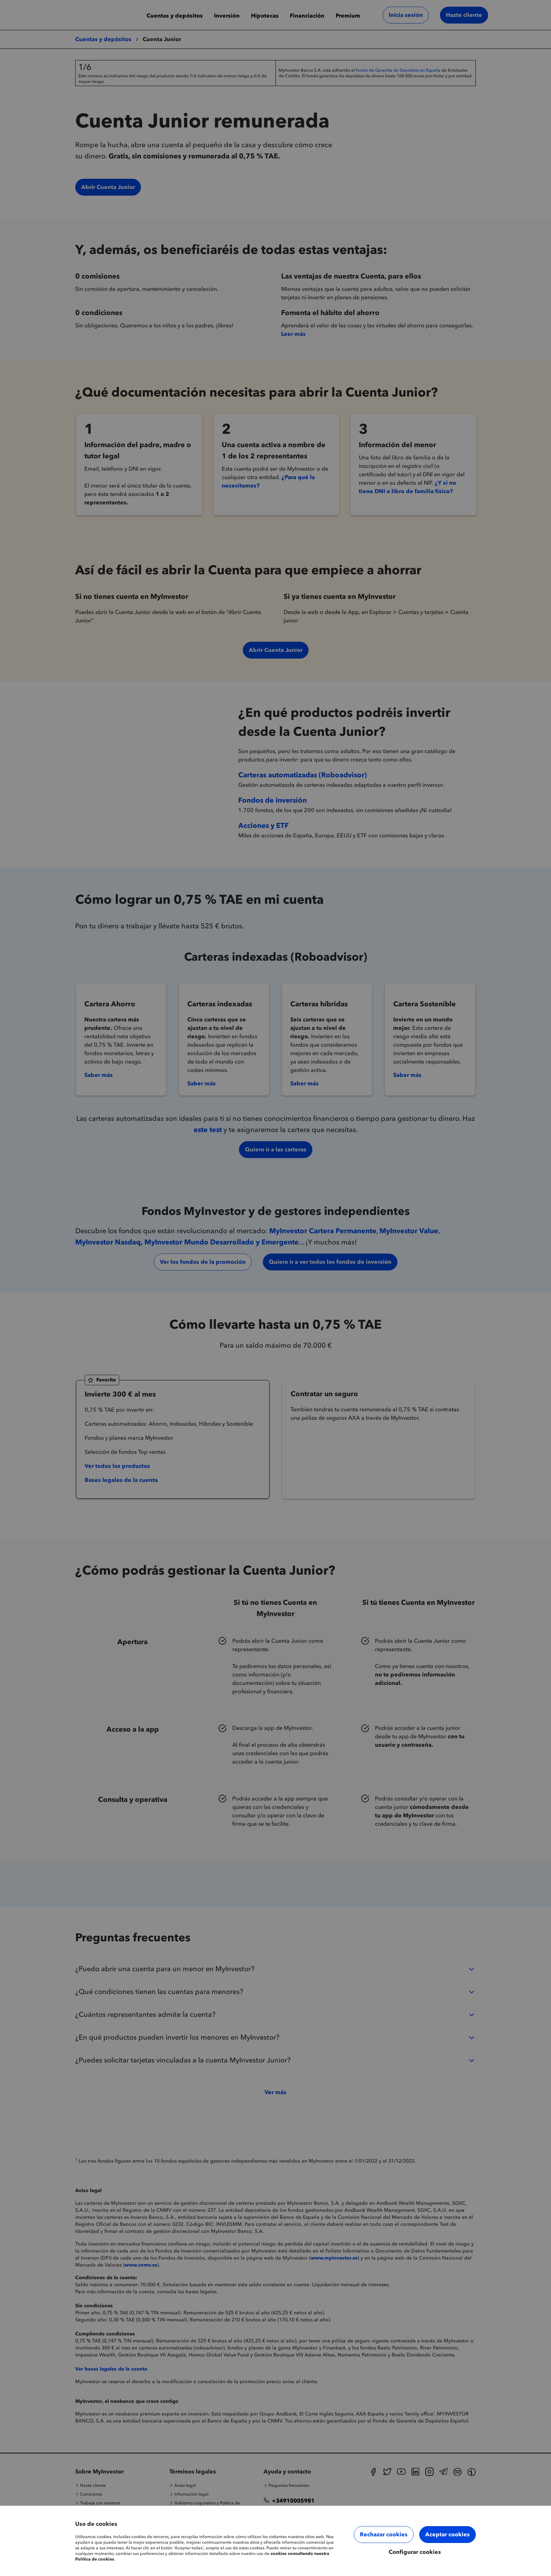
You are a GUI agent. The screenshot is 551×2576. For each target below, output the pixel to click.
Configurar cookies (415, 2552)
